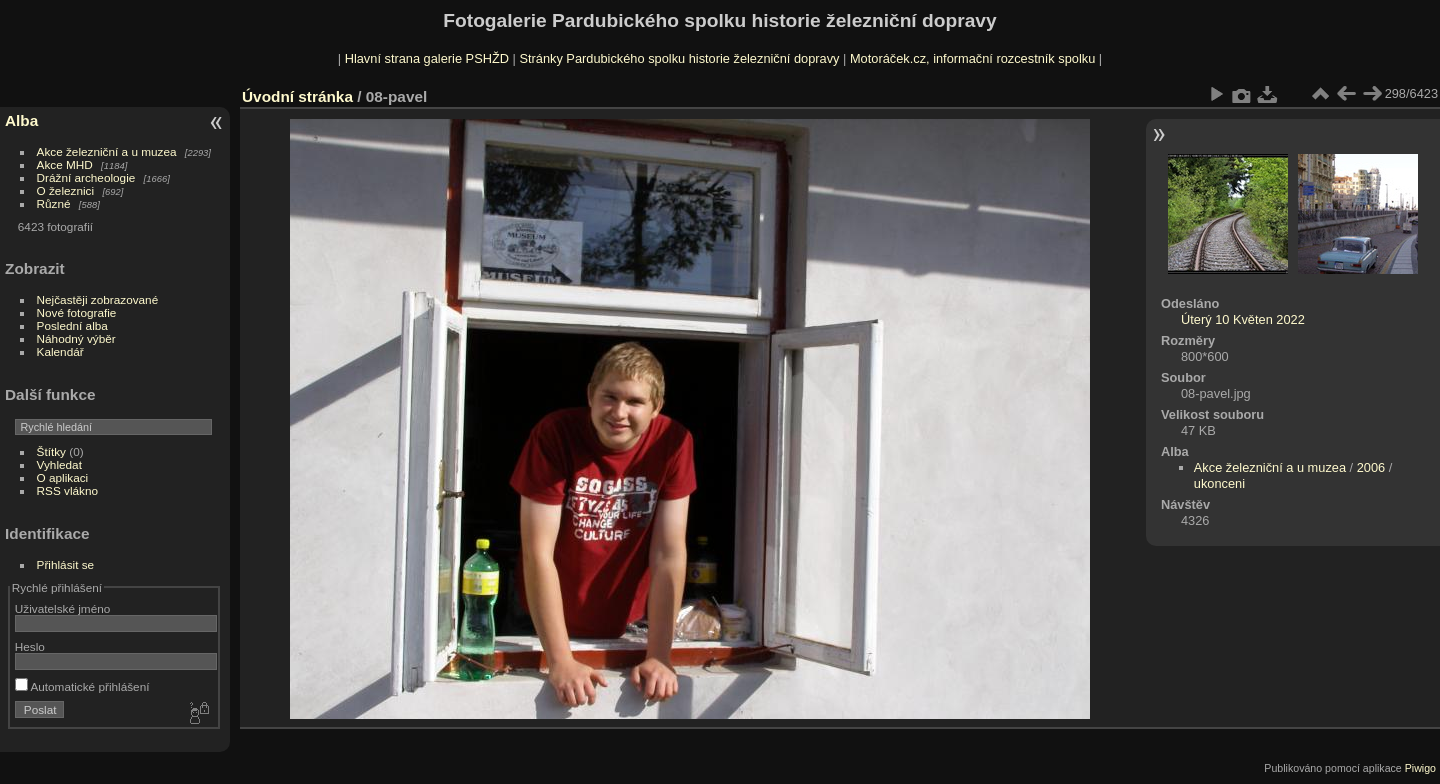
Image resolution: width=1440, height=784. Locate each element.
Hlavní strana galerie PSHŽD (427, 58)
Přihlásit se (66, 564)
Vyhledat (59, 464)
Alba (21, 120)
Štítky (51, 451)
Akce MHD (65, 164)
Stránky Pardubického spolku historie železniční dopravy (679, 58)
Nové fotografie (77, 312)
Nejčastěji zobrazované (98, 299)
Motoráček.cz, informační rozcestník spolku (972, 58)
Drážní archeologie (86, 177)
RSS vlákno (67, 490)
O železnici (66, 190)
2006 (1371, 467)
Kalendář (60, 351)
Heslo (30, 646)
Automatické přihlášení (82, 686)
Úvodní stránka (297, 96)
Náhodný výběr (76, 338)
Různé (54, 203)
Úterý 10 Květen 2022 (1243, 319)
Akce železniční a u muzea (107, 151)
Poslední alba (72, 325)
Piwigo (1420, 768)
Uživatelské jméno (62, 608)
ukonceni (1219, 483)
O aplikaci (63, 477)
